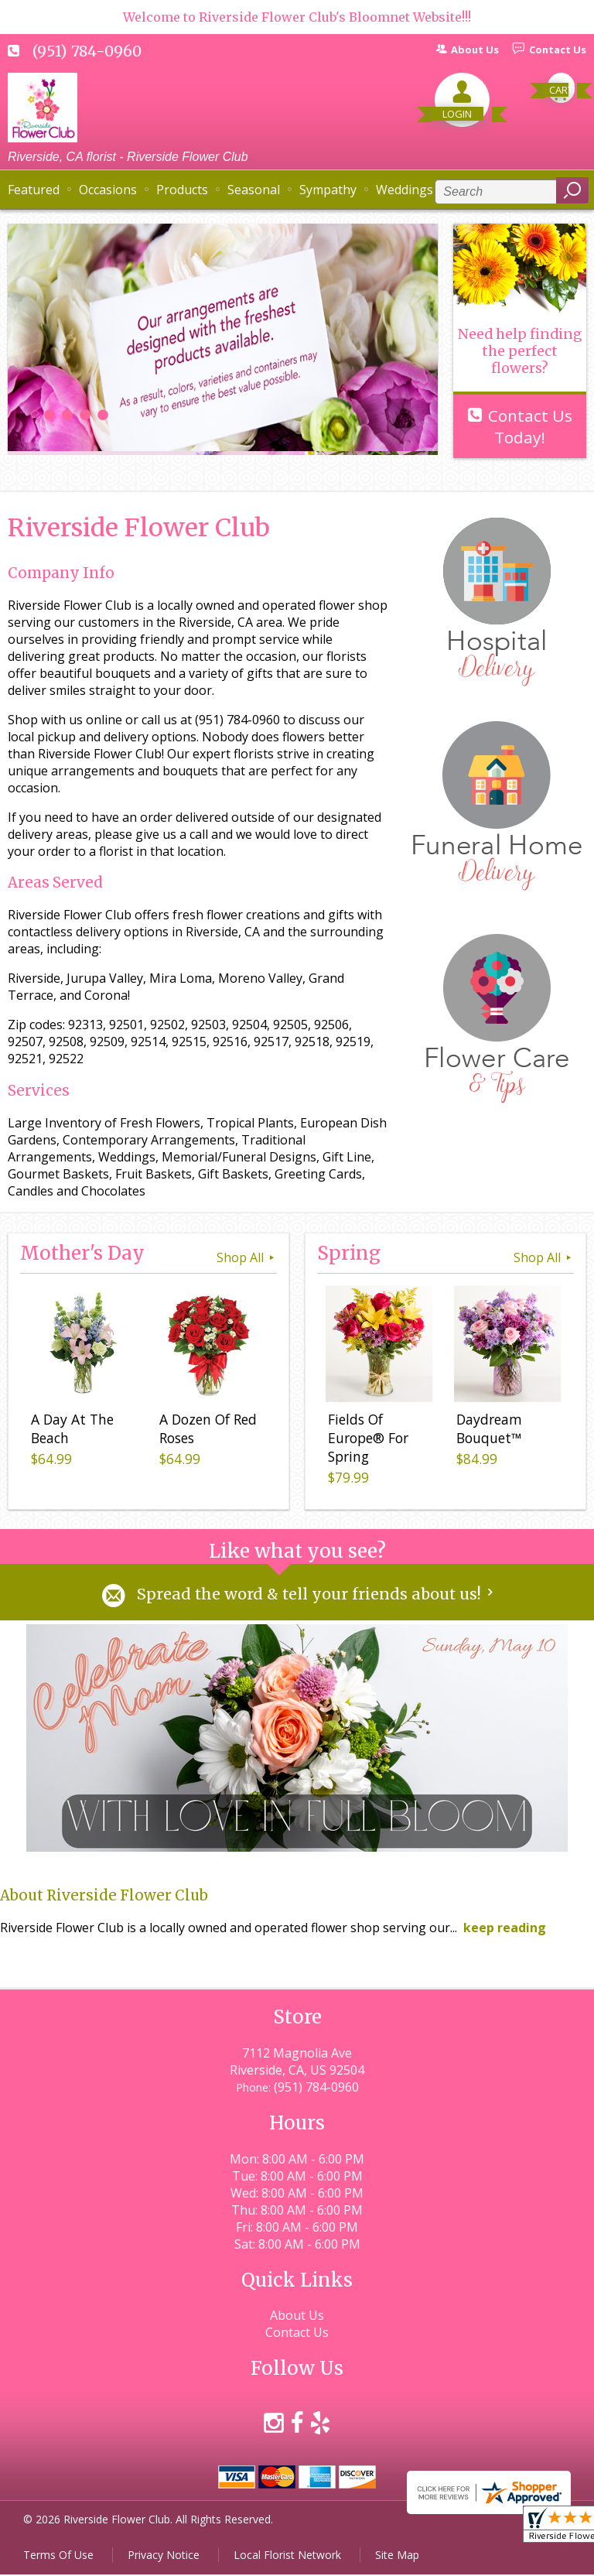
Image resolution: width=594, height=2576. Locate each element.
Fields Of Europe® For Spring (365, 1441)
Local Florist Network (287, 2556)
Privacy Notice (164, 2556)
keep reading (504, 1929)
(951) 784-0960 (87, 51)
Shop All (247, 1257)
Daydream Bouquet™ (486, 1432)
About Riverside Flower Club (104, 1897)
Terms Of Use (58, 2556)
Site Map (397, 2556)
